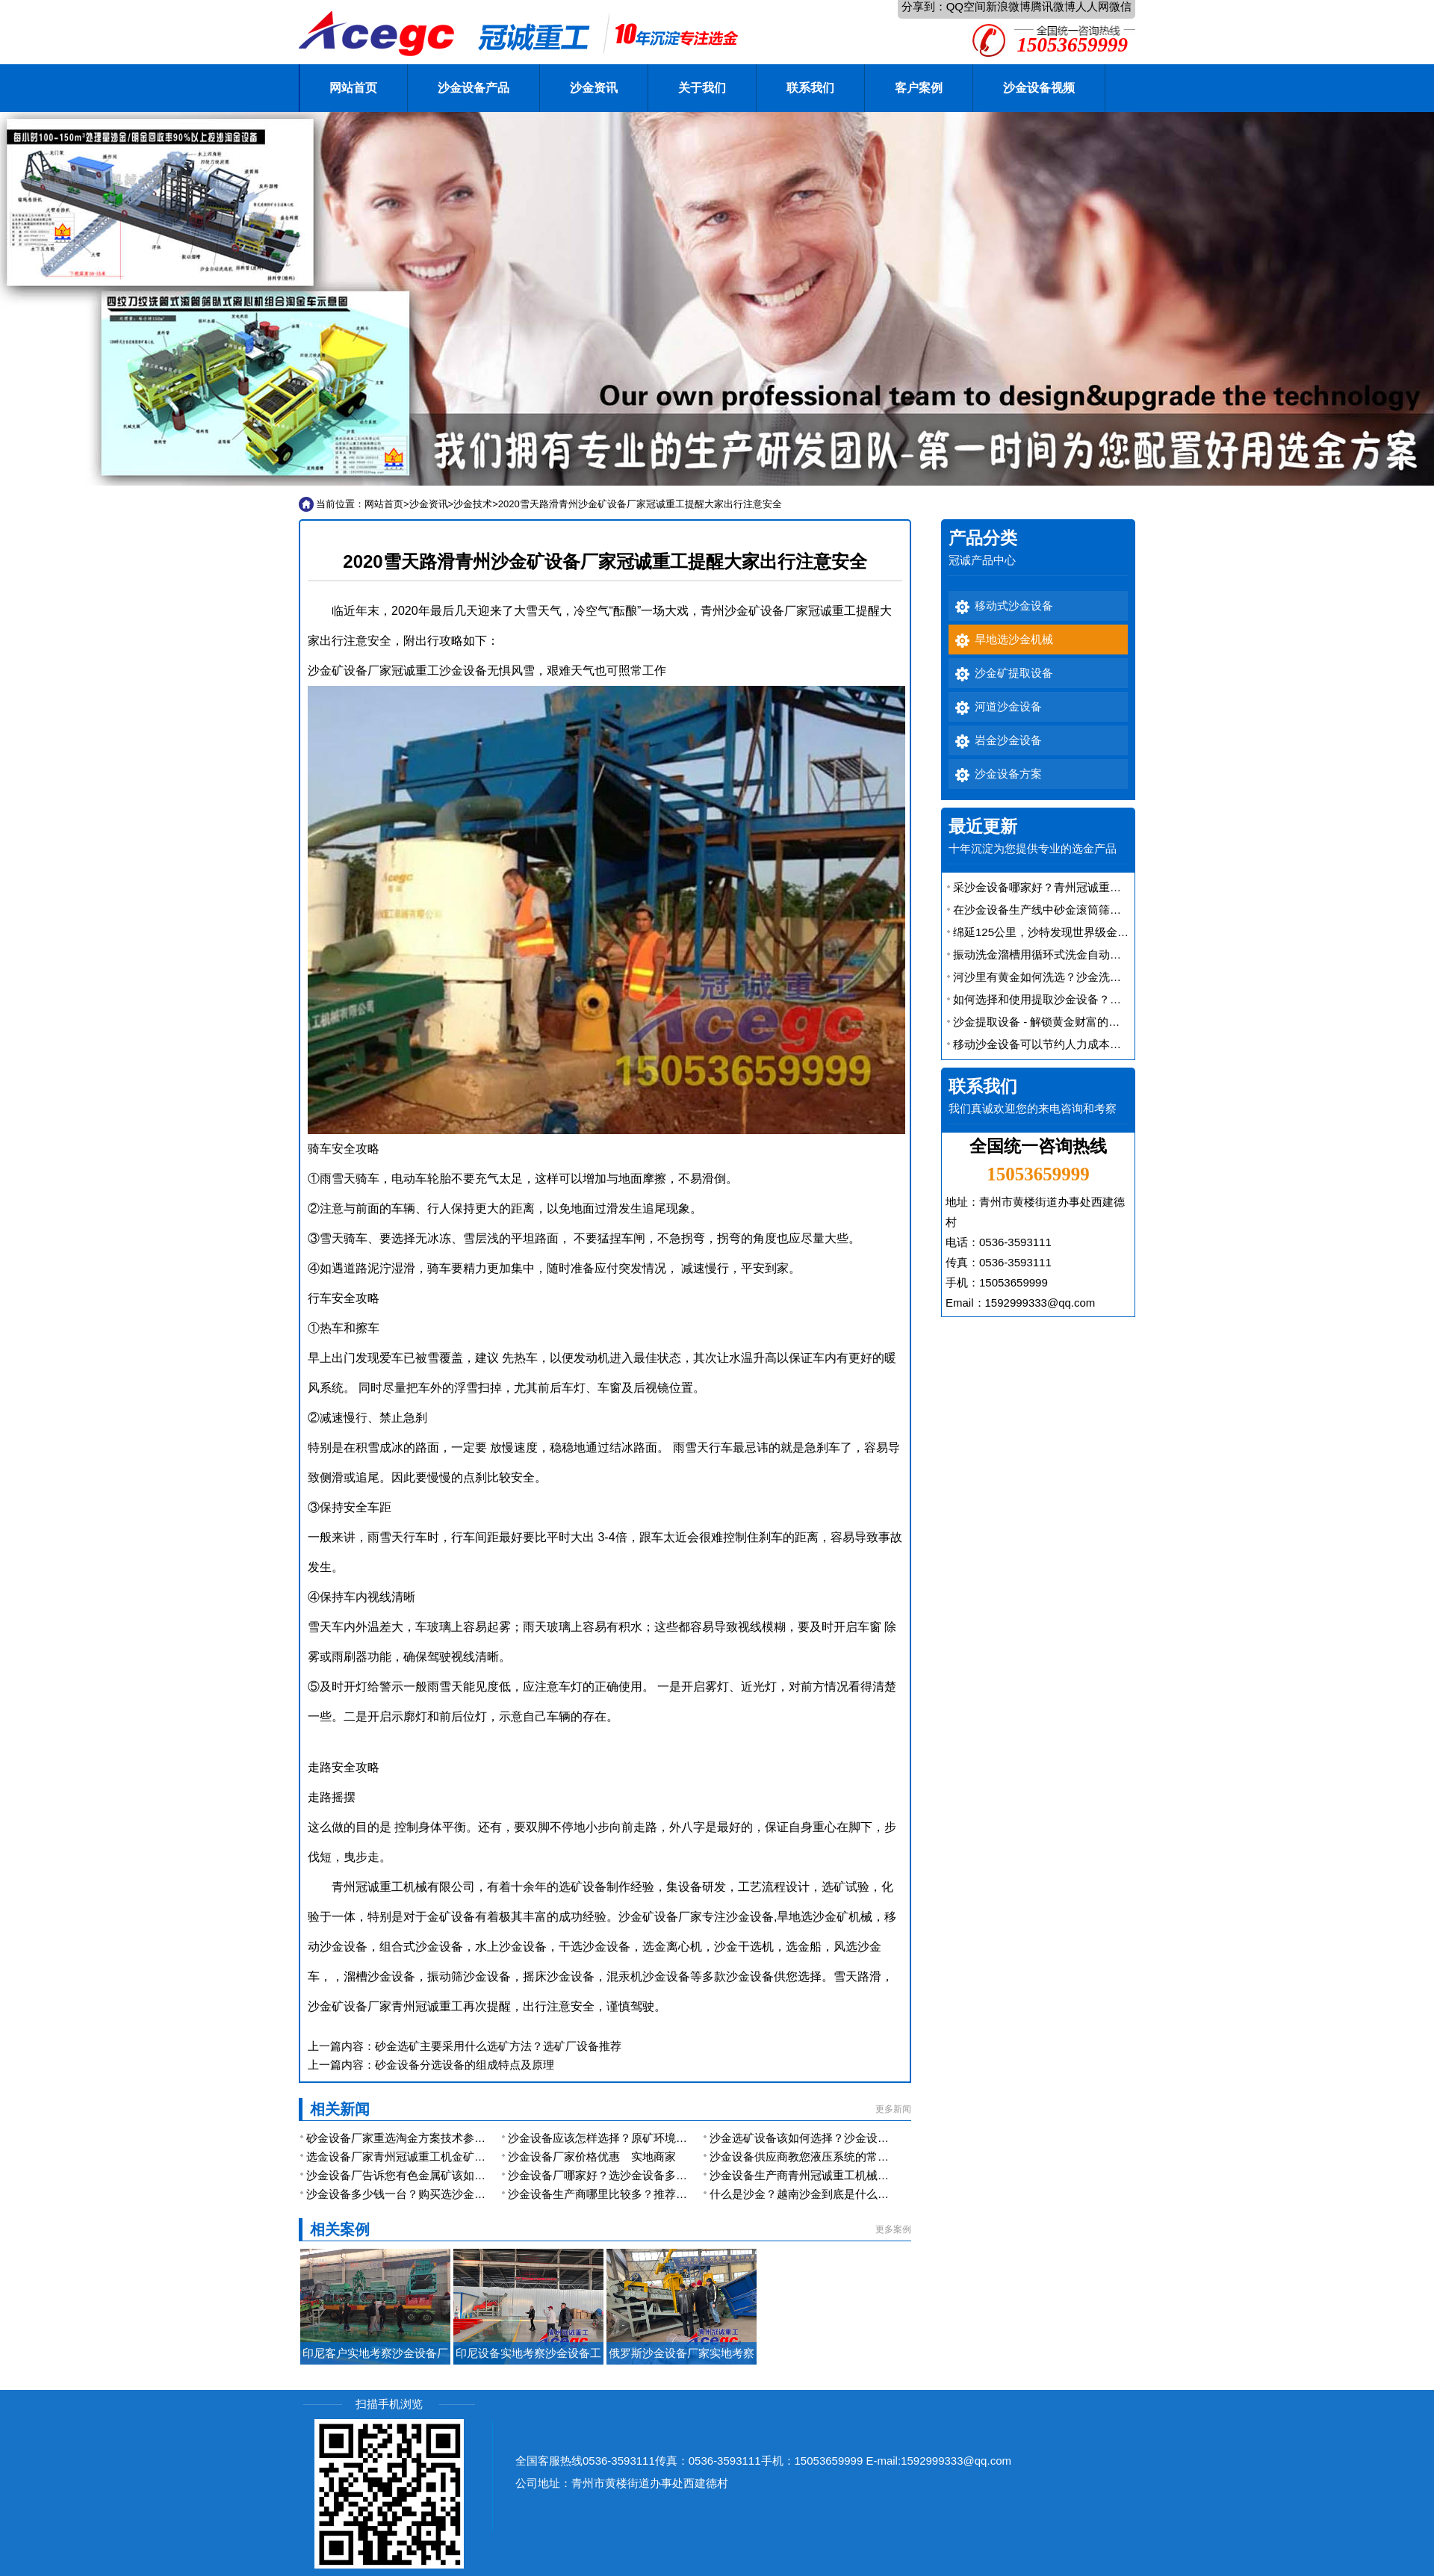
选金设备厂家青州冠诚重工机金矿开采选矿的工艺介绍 (440, 2156)
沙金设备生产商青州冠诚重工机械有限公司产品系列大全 (850, 2175)
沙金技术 (472, 504)
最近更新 (983, 826)
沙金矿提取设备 (1014, 673)
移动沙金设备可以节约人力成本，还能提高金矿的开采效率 (1098, 1044)
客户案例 (919, 87)
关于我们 (702, 87)
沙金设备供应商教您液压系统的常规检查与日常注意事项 (850, 2156)
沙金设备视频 (1039, 87)
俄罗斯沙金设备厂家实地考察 (681, 2353)
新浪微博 (1008, 6)
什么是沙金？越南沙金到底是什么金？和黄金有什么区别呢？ (861, 2194)
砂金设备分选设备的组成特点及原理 (464, 2064)
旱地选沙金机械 (1014, 639)
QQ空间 (966, 6)
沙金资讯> (431, 504)
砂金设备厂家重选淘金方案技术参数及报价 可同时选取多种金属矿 (470, 2137)
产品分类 (983, 538)
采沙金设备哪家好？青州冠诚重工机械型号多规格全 (1082, 887)
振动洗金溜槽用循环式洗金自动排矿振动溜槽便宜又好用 (1093, 954)
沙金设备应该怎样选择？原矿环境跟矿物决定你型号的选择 (653, 2137)
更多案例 (893, 2229)
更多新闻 (893, 2109)
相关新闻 (340, 2109)
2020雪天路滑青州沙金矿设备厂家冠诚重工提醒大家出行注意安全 (640, 504)
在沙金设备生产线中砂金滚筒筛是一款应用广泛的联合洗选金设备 (1115, 909)
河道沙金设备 (1008, 707)
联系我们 (810, 87)
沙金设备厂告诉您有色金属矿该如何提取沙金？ (423, 2175)
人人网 (1092, 6)
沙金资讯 (594, 87)
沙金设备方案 (1008, 774)
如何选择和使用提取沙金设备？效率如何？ (1059, 999)
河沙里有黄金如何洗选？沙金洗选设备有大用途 (1070, 976)
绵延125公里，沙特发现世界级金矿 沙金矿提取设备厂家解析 (1104, 932)
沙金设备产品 (473, 87)
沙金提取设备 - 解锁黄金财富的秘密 (1042, 1021)
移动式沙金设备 (1014, 606)
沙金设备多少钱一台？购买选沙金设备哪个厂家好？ (435, 2194)
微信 (1120, 6)
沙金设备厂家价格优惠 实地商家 (592, 2156)
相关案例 (340, 2229)
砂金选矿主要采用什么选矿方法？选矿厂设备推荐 (498, 2046)
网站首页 (353, 87)
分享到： (923, 6)
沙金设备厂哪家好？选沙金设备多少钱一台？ (620, 2175)
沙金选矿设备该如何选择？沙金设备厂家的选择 (827, 2137)
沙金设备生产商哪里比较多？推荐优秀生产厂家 (625, 2194)
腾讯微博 (1053, 6)
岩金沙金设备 (1008, 740)
